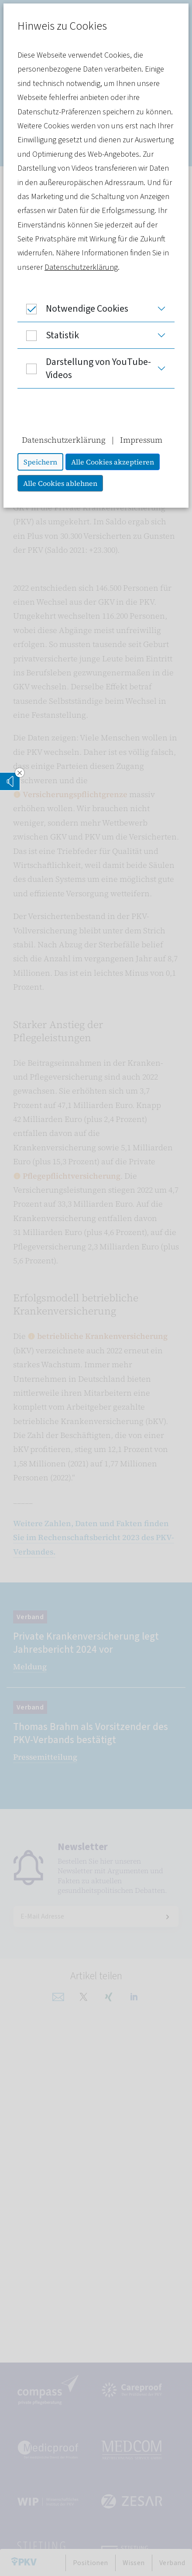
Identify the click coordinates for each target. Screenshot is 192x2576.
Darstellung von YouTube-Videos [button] (84, 368)
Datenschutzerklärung (81, 267)
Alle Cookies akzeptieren (112, 462)
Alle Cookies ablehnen (60, 483)
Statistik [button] (48, 335)
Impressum (141, 439)
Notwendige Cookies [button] (72, 309)
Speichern (40, 462)
